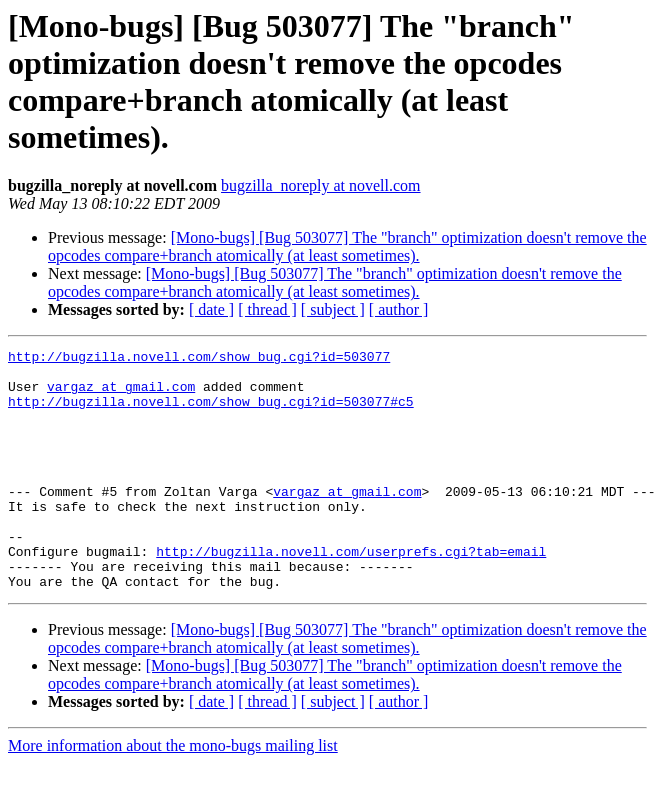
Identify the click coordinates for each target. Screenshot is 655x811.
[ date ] (211, 309)
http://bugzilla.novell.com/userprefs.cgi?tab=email (351, 593)
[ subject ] (333, 309)
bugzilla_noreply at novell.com (321, 185)
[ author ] (399, 309)
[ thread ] (267, 309)
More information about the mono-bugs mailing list (173, 793)
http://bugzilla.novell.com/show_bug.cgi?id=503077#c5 (211, 413)
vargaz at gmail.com (121, 395)
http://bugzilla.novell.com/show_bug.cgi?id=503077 (199, 359)
